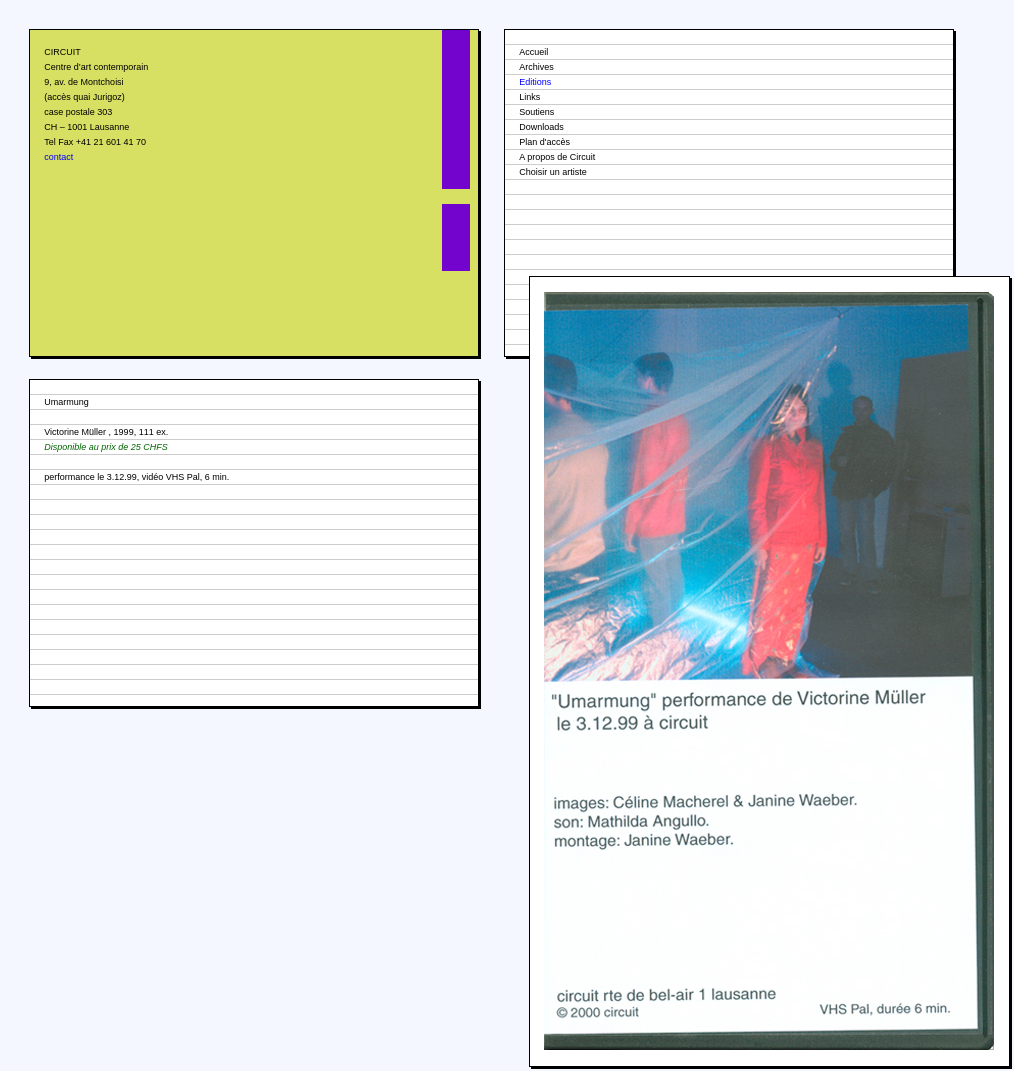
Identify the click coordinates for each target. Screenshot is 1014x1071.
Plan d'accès (544, 142)
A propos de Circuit (557, 157)
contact (58, 157)
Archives (536, 67)
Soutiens (536, 112)
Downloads (541, 127)
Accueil (533, 52)
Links (529, 97)
